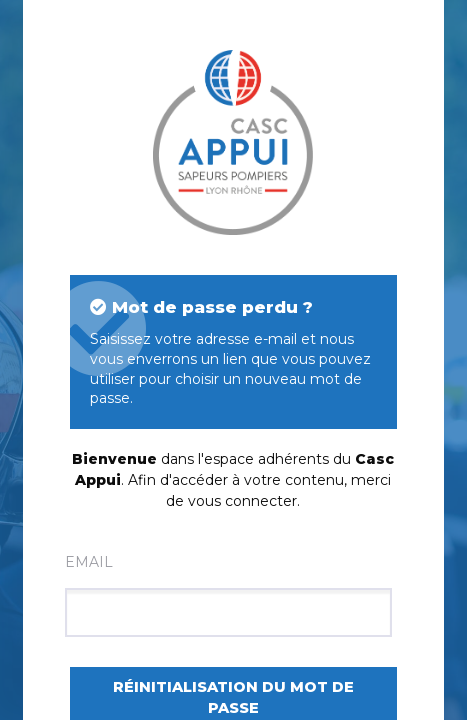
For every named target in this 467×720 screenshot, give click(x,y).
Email (228, 595)
